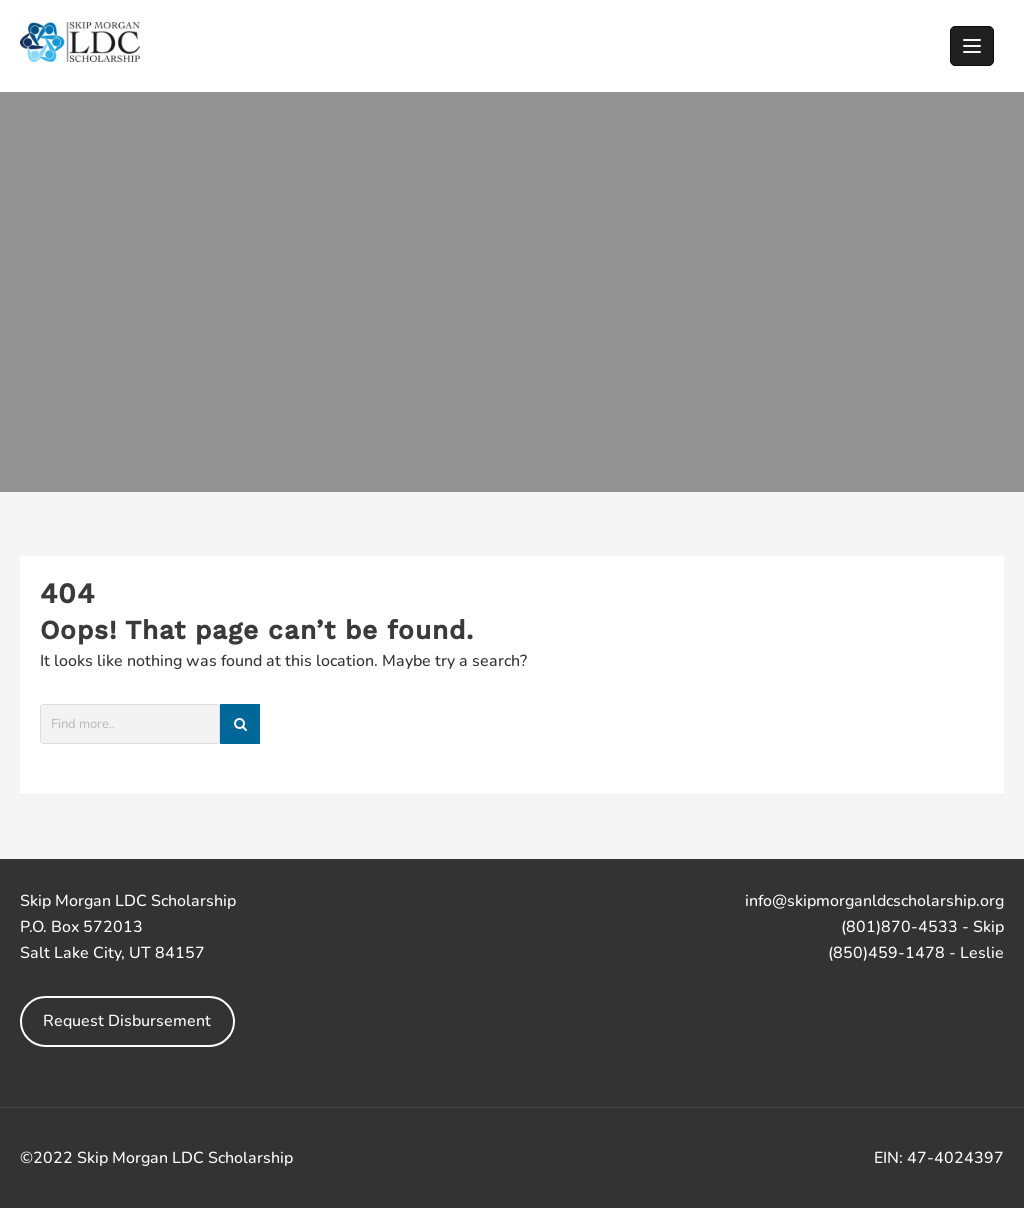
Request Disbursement (127, 1021)
